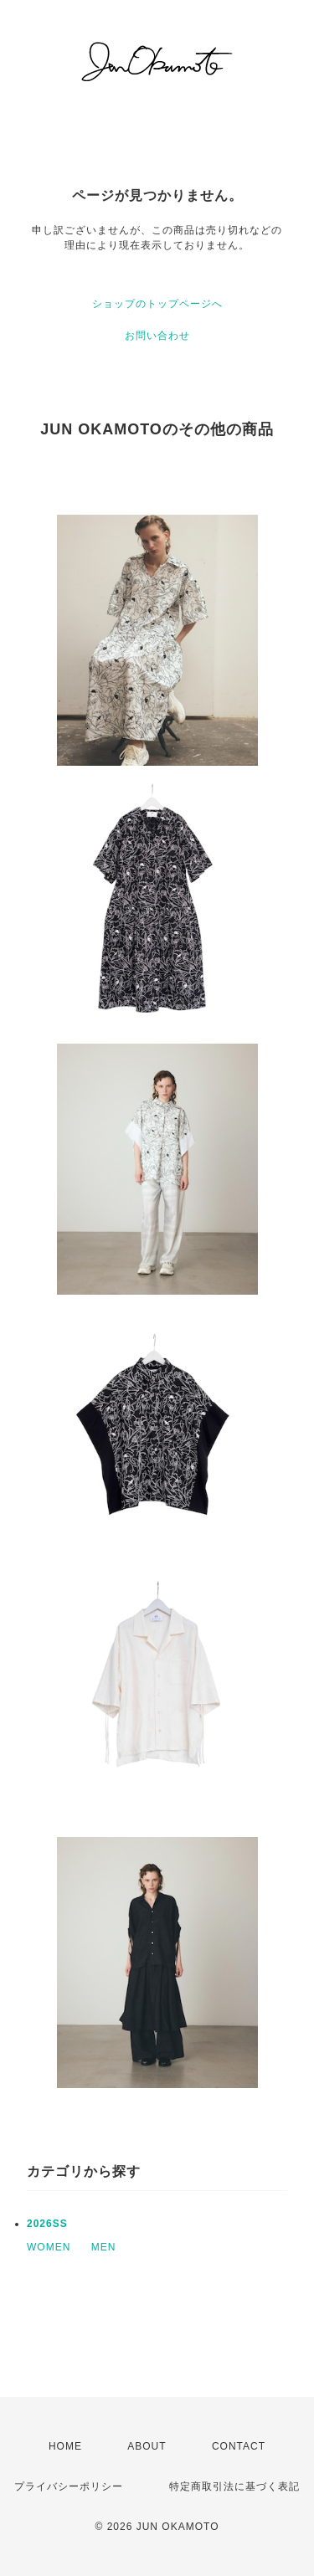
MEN (103, 2247)
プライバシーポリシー (68, 2486)
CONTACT (238, 2446)
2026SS (47, 2224)
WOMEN (48, 2247)
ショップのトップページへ (157, 304)
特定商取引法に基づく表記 (234, 2486)
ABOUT (146, 2446)
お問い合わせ (157, 335)
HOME (65, 2446)
